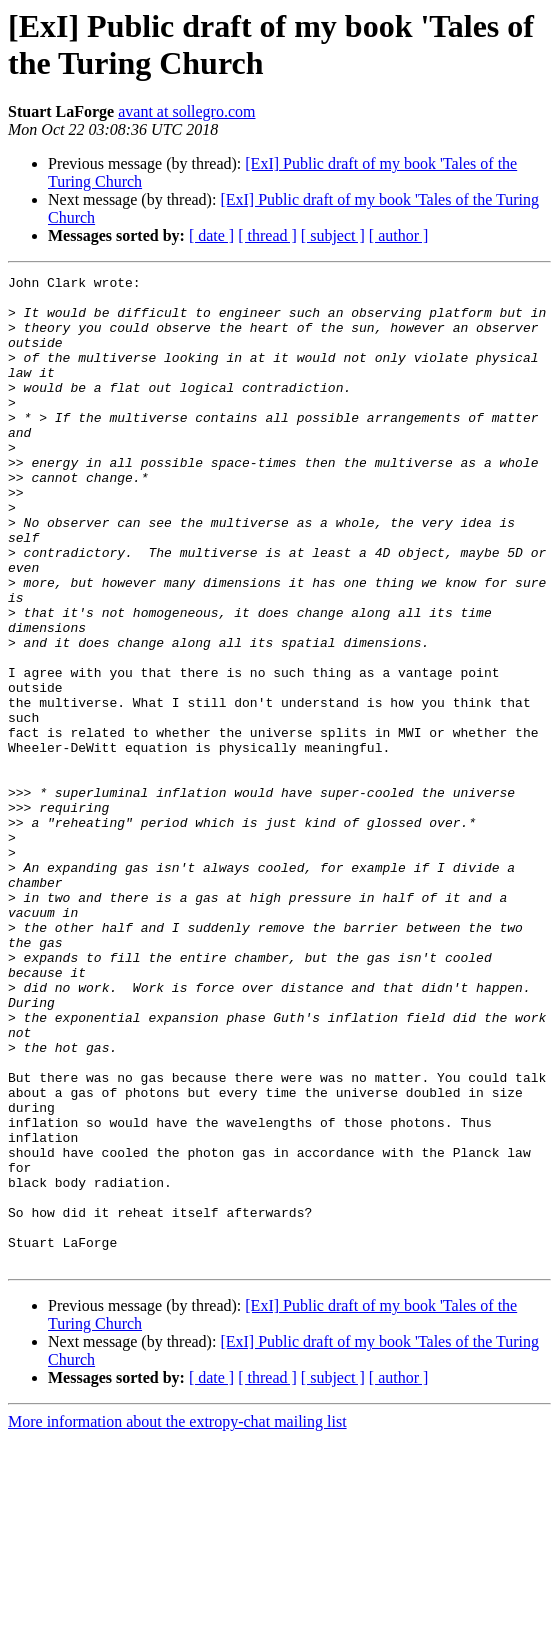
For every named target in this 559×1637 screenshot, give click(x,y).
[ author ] (399, 235)
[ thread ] (267, 235)
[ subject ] (333, 235)
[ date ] (211, 235)
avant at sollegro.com (186, 111)
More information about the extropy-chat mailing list (177, 1619)
